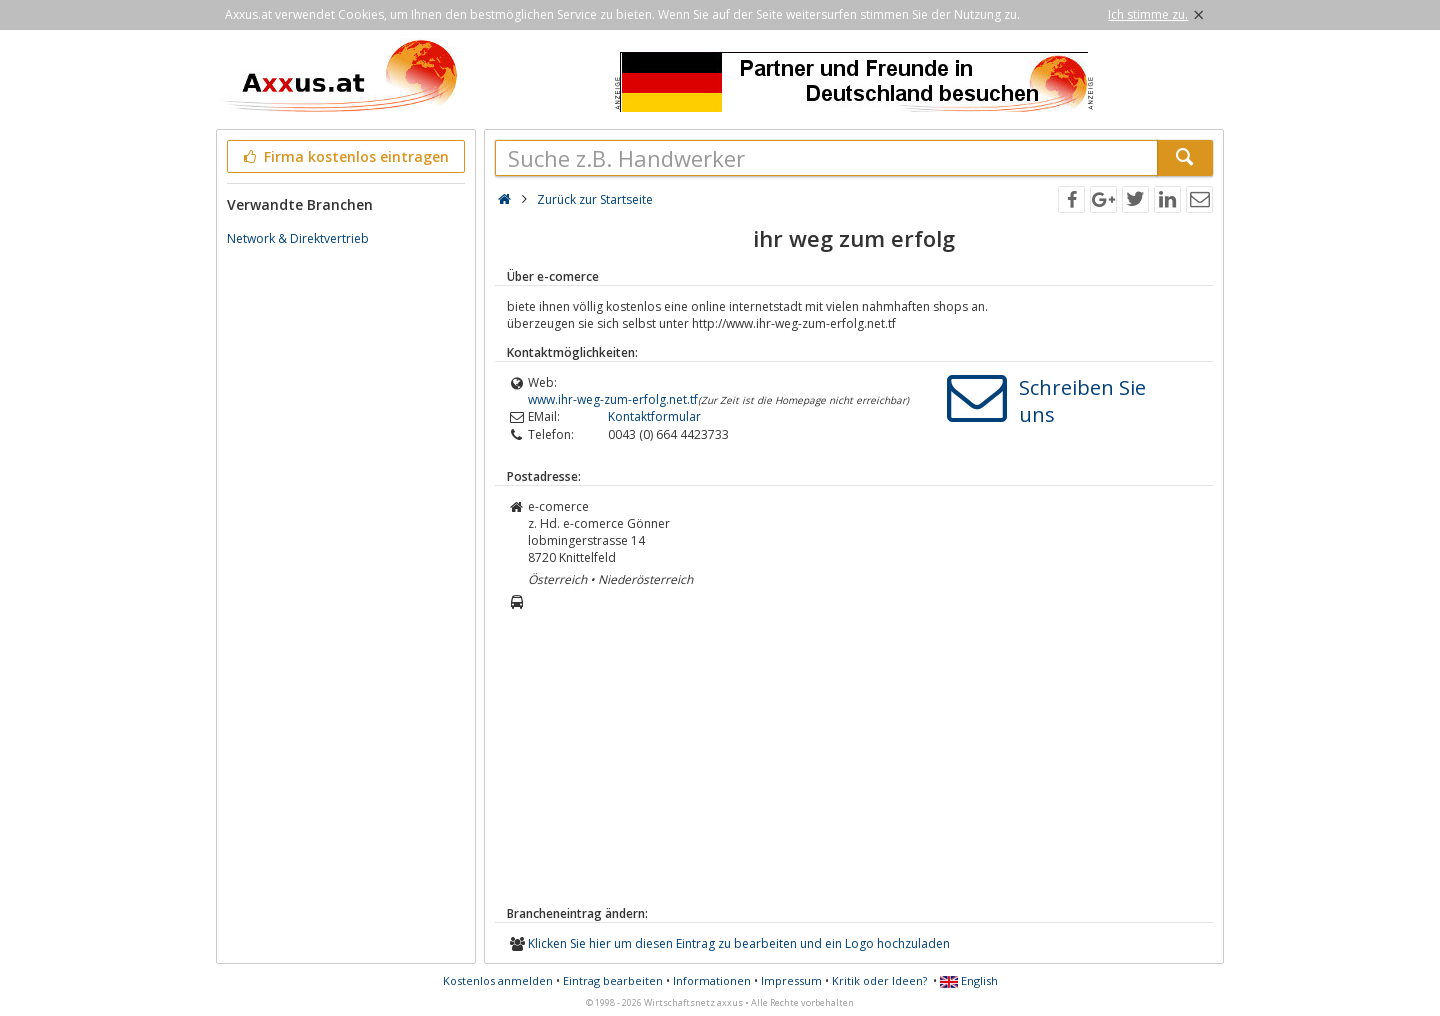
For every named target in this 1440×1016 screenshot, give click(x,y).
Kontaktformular (654, 416)
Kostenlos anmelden (498, 980)
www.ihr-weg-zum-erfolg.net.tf (613, 399)
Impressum (791, 980)
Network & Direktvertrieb (298, 238)
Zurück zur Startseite (595, 199)
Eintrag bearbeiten (613, 980)
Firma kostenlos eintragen (344, 156)
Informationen (712, 980)
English (969, 980)
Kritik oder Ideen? (879, 980)
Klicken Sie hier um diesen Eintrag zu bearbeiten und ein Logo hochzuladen (739, 943)
